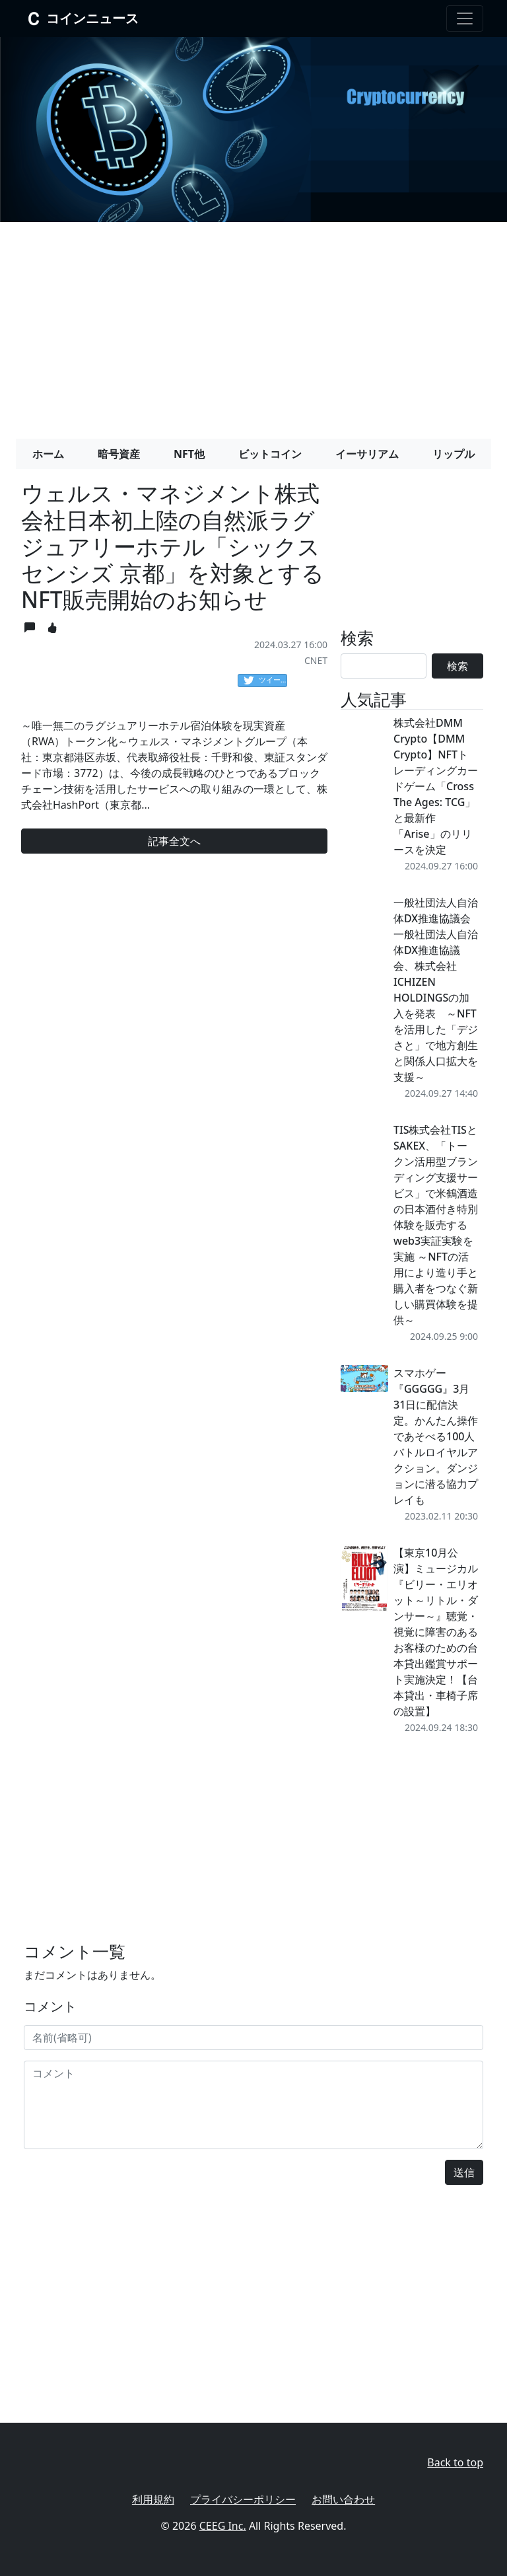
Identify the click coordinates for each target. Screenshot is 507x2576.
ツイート (265, 680)
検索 (457, 666)
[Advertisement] (253, 325)
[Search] (383, 666)
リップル (453, 454)
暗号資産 (119, 454)
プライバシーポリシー (243, 2499)
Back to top (455, 2462)
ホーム (48, 454)
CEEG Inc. (222, 2526)
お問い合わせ (343, 2499)
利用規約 (153, 2499)
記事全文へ (174, 841)
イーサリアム (367, 454)
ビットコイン (270, 454)
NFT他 (189, 454)
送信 (464, 2172)
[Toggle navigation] (464, 18)
